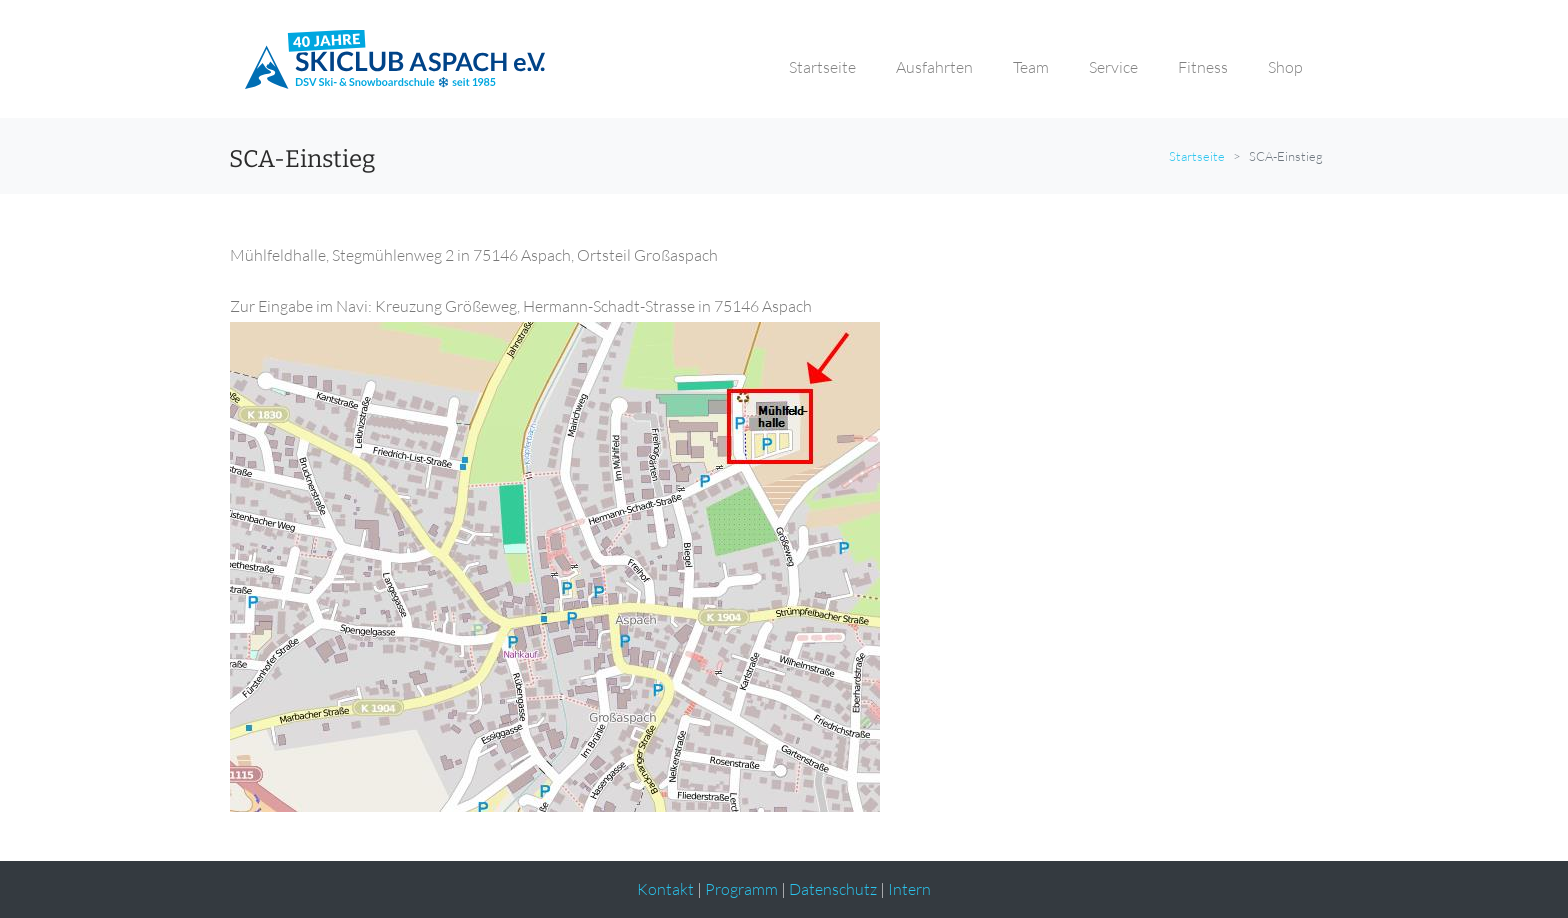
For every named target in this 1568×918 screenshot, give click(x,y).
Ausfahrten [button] (934, 67)
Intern (909, 889)
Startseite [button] (822, 67)
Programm (741, 889)
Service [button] (1113, 67)
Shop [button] (1285, 67)
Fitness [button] (1203, 67)
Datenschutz (833, 889)
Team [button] (1031, 67)
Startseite (1197, 156)
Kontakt (665, 889)
